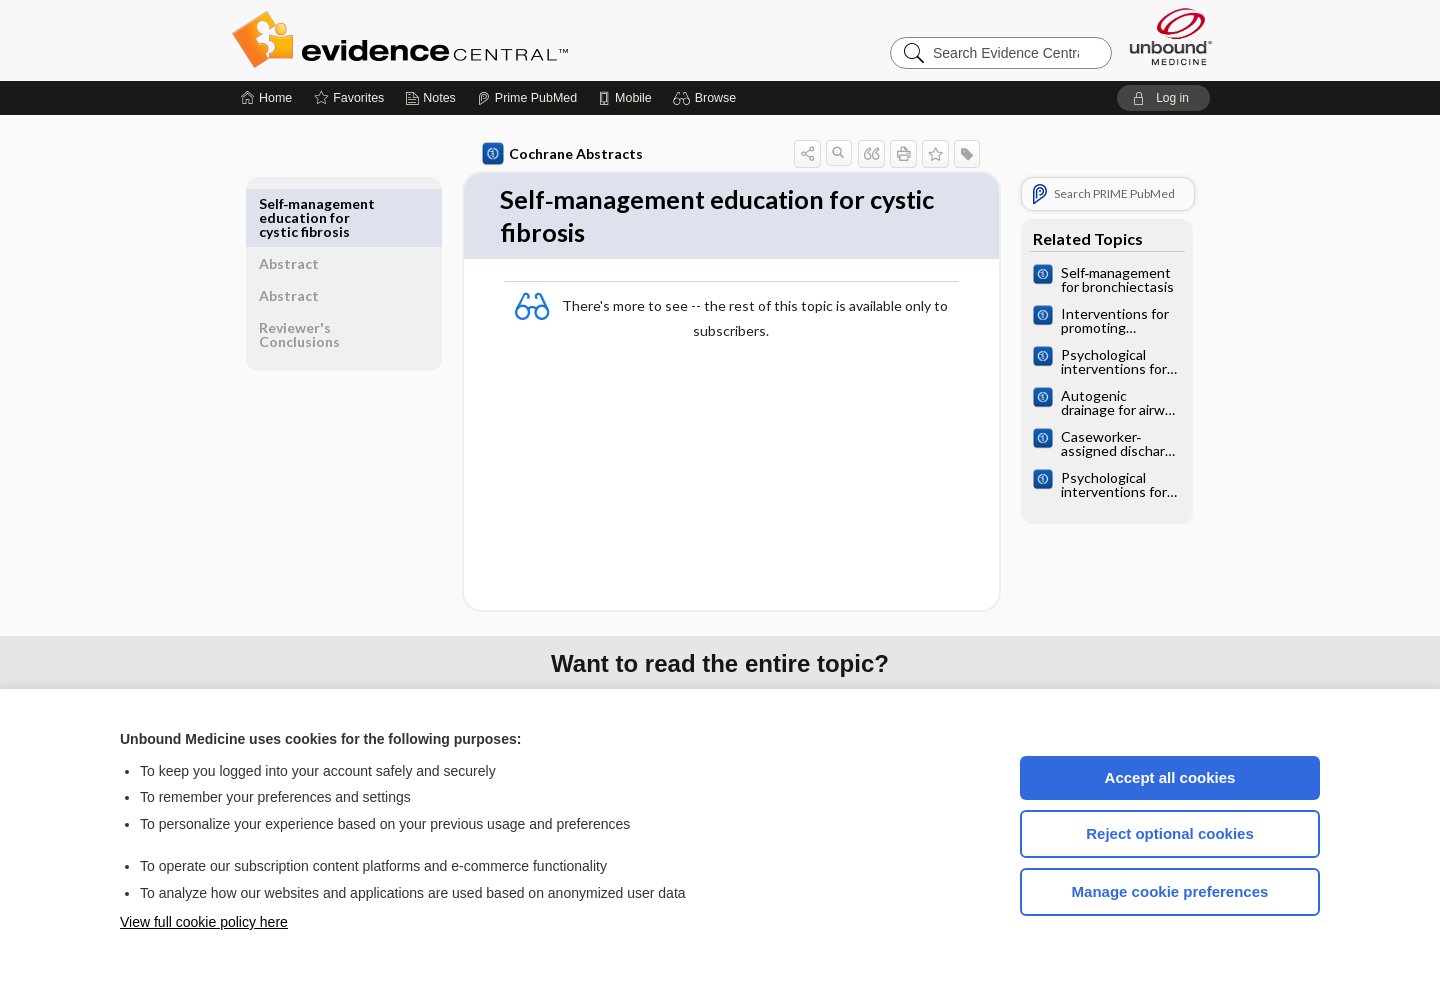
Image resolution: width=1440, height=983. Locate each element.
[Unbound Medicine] (1171, 36)
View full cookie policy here (204, 922)
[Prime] (527, 98)
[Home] (266, 98)
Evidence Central (480, 40)
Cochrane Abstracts (559, 154)
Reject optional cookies (1170, 833)
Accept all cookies (1170, 777)
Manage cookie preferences (1170, 891)
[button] (707, 98)
